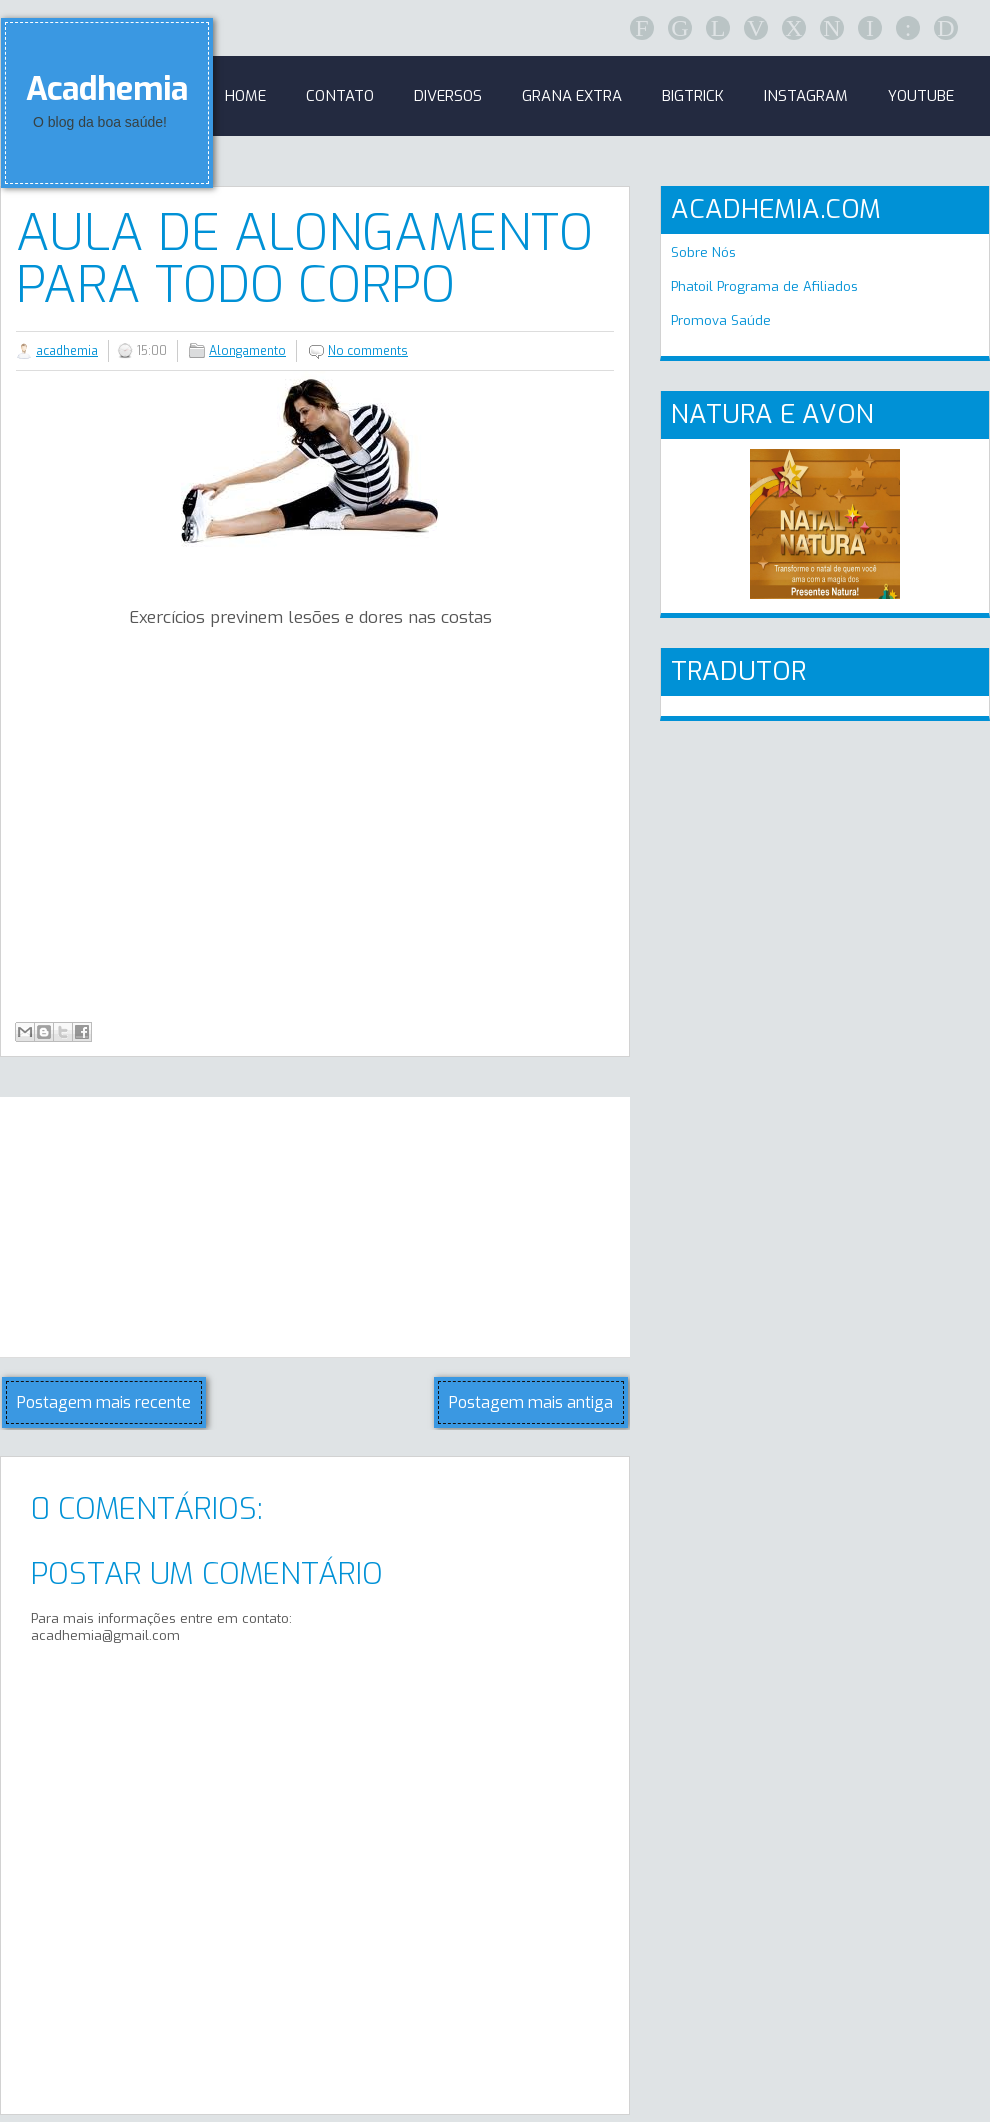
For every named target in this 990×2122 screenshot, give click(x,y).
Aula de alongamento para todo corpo (304, 259)
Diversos (448, 96)
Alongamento (247, 351)
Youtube (921, 96)
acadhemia (67, 351)
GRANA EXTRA (572, 96)
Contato (340, 96)
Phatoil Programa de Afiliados (764, 286)
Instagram (806, 96)
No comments (368, 351)
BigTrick (693, 96)
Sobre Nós (703, 252)
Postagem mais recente (104, 1402)
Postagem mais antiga (531, 1402)
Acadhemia (107, 89)
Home (245, 96)
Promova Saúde (721, 320)
